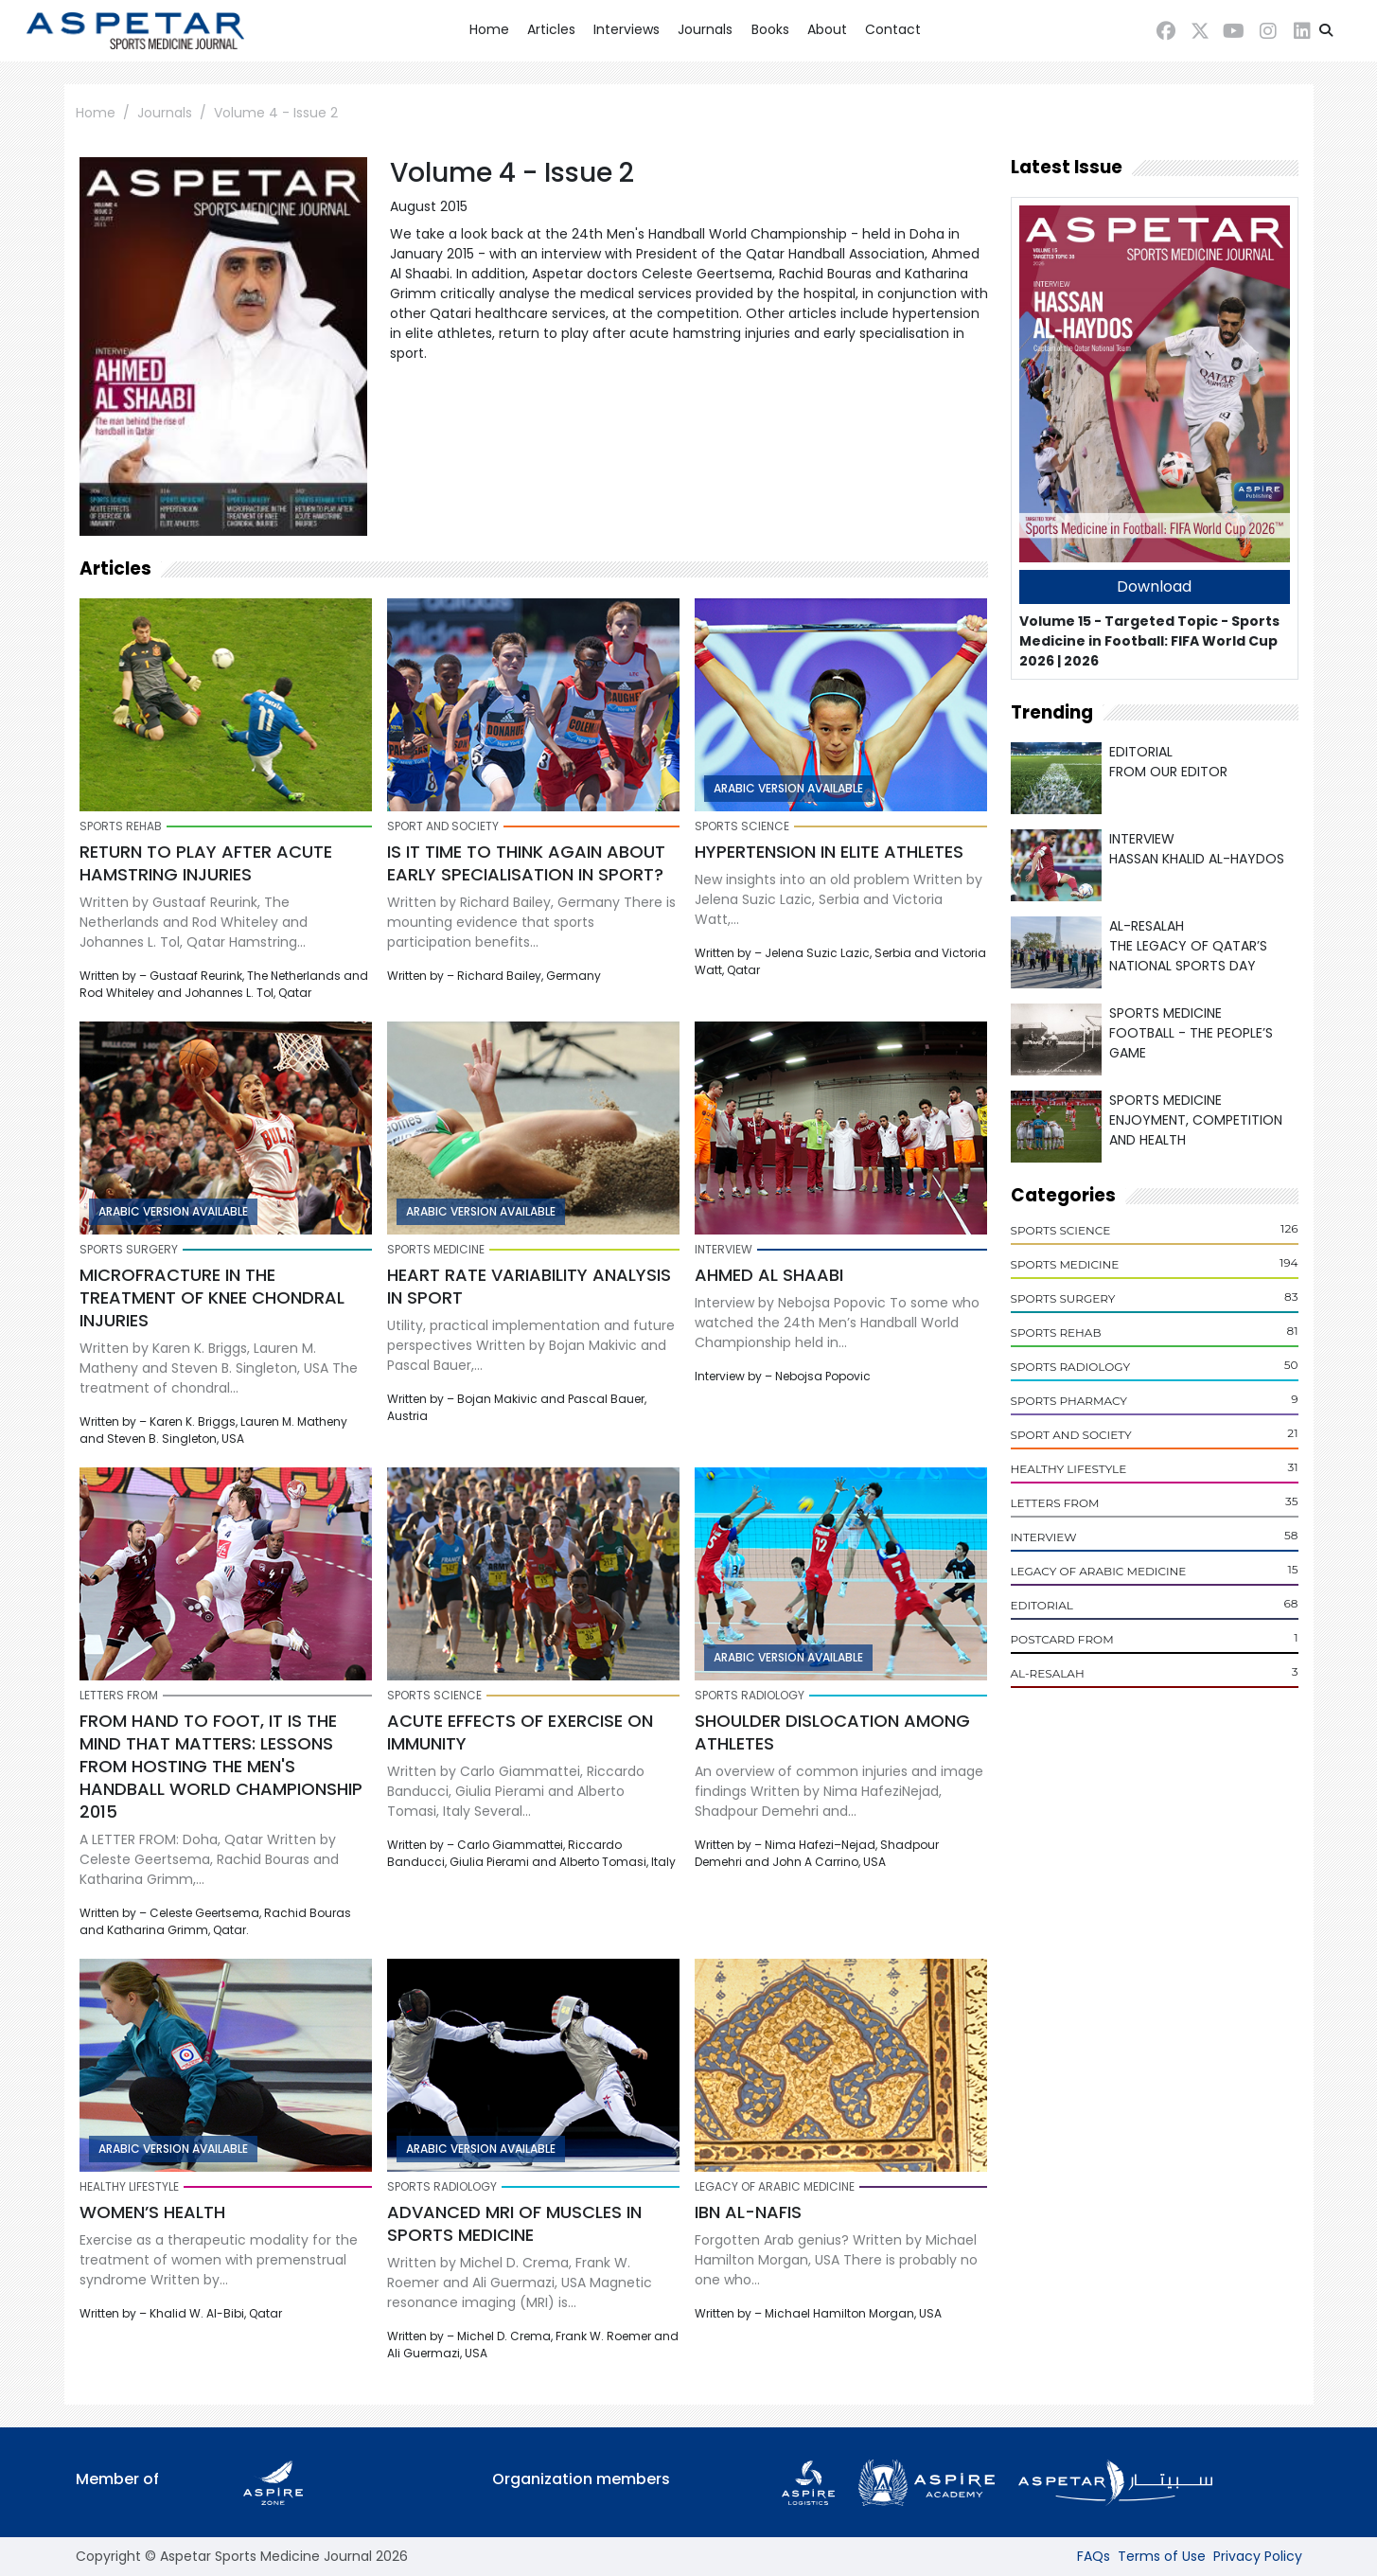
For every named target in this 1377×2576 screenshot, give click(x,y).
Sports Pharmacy (1069, 1401)
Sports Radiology (1071, 1366)
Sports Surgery (1063, 1298)
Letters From (1055, 1503)
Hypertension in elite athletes (829, 851)
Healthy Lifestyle (1069, 1469)
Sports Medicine (1065, 1264)
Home (489, 29)
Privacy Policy (1257, 2556)
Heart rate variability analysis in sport (529, 1286)
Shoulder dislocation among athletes (832, 1732)
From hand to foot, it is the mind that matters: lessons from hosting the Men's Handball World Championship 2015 (220, 1766)
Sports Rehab (1056, 1332)
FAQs (1093, 2556)
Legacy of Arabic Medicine (1099, 1571)
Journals (705, 29)
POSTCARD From (1062, 1639)
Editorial (1042, 1605)
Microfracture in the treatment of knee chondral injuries (211, 1297)
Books (770, 29)
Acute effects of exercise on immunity (520, 1732)
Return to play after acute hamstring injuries (205, 863)
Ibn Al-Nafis (748, 2212)
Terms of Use (1162, 2556)
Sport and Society (1071, 1435)
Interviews (626, 29)
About (827, 29)
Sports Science (1061, 1230)
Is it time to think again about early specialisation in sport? (526, 863)
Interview (1044, 1537)
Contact (893, 29)
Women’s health (152, 2212)
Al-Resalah (1048, 1673)
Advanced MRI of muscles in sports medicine (514, 2223)
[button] (1326, 31)
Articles (551, 29)
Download (1154, 586)
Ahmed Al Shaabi (769, 1275)
